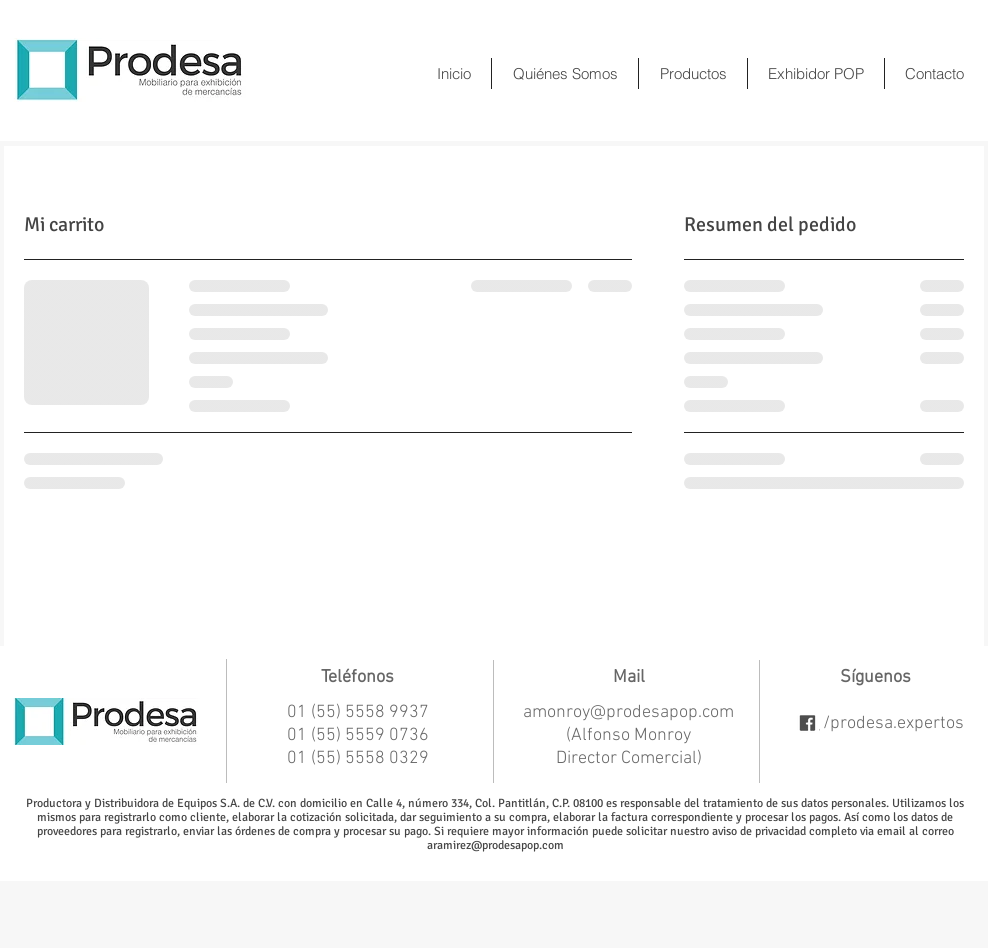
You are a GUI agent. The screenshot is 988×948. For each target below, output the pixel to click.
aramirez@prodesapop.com (495, 845)
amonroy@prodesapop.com (628, 712)
